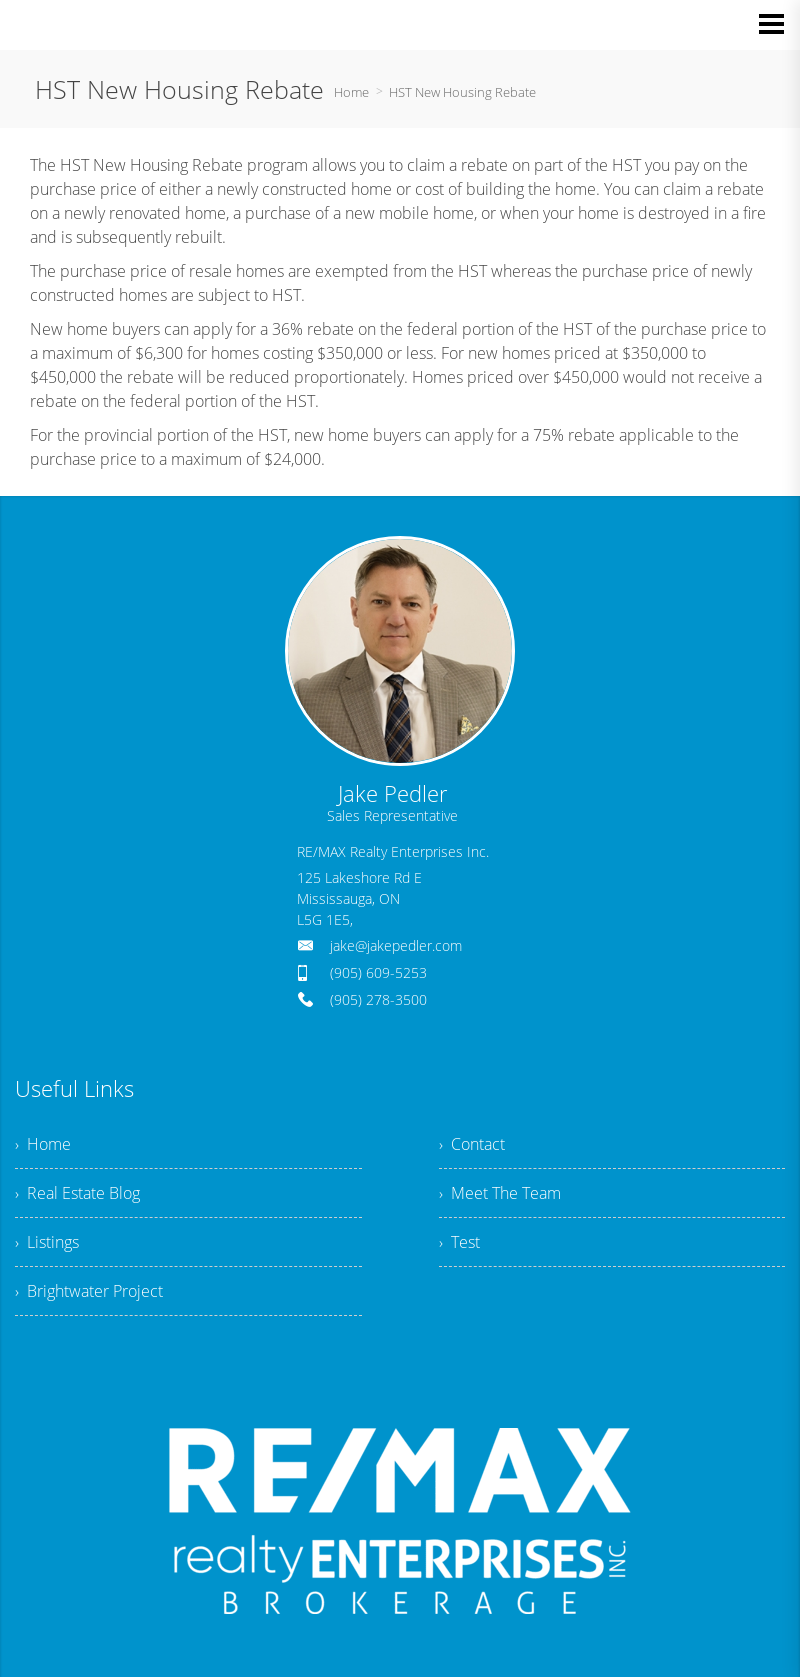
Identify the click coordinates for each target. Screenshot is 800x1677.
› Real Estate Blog (77, 1193)
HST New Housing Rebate (462, 92)
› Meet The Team (500, 1193)
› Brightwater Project (89, 1291)
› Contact (472, 1144)
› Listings (47, 1242)
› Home (43, 1144)
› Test (459, 1242)
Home (351, 92)
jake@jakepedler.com (396, 945)
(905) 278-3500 (378, 999)
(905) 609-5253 (378, 972)
